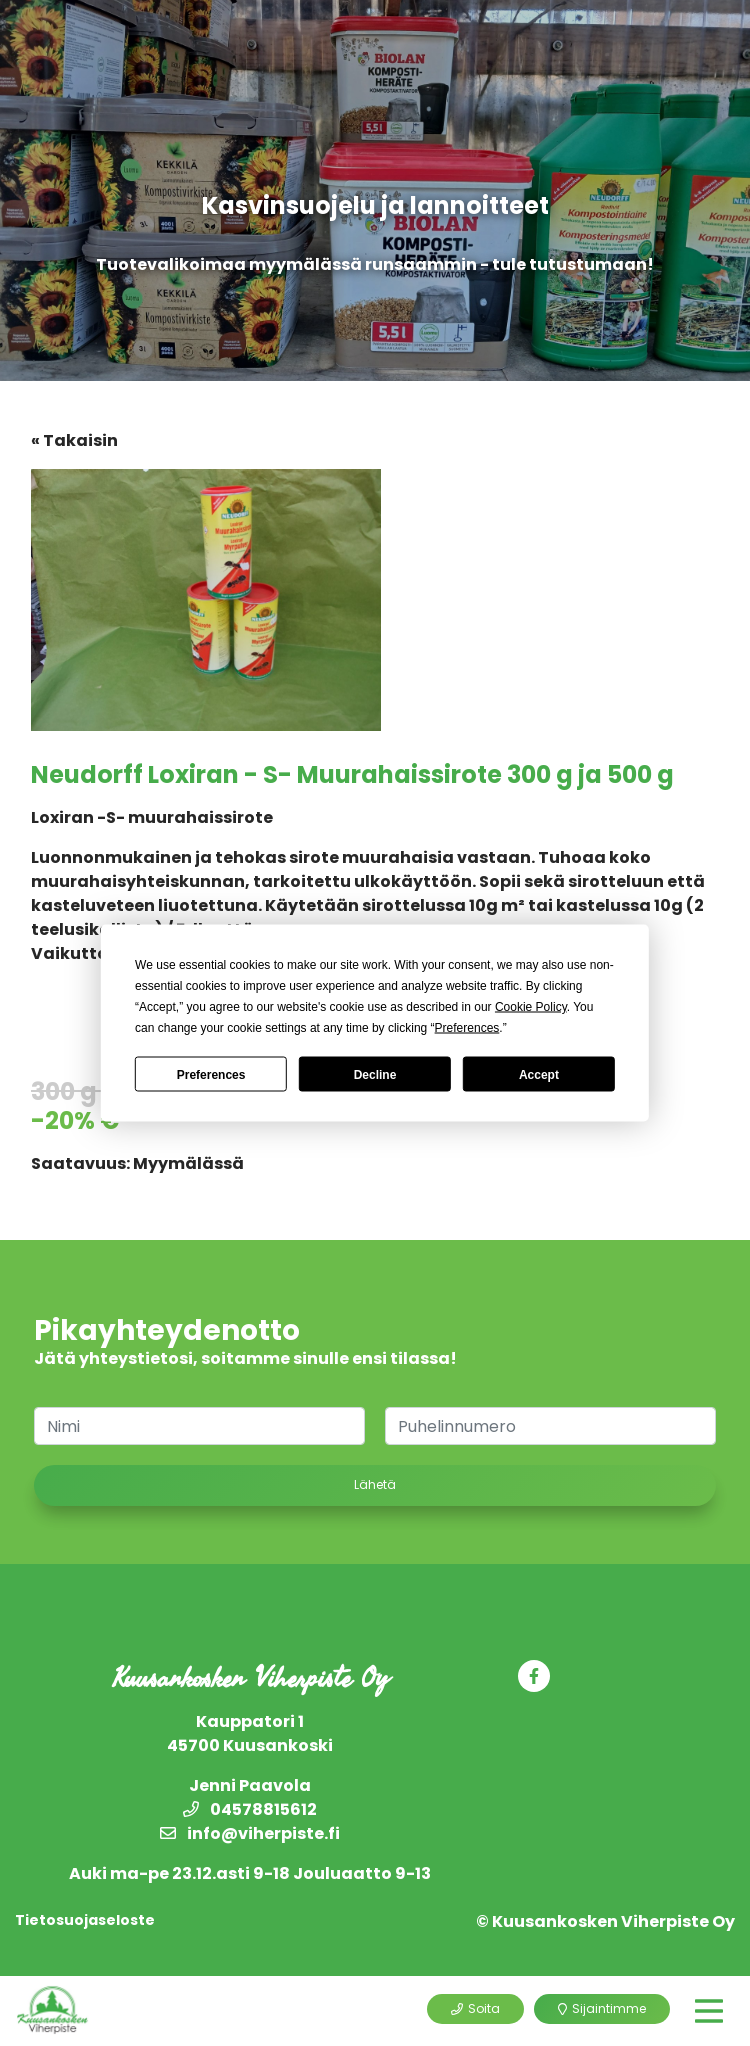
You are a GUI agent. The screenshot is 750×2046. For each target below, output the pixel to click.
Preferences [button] (467, 1028)
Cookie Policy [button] (531, 1007)
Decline (375, 1074)
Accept (539, 1074)
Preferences (211, 1074)
